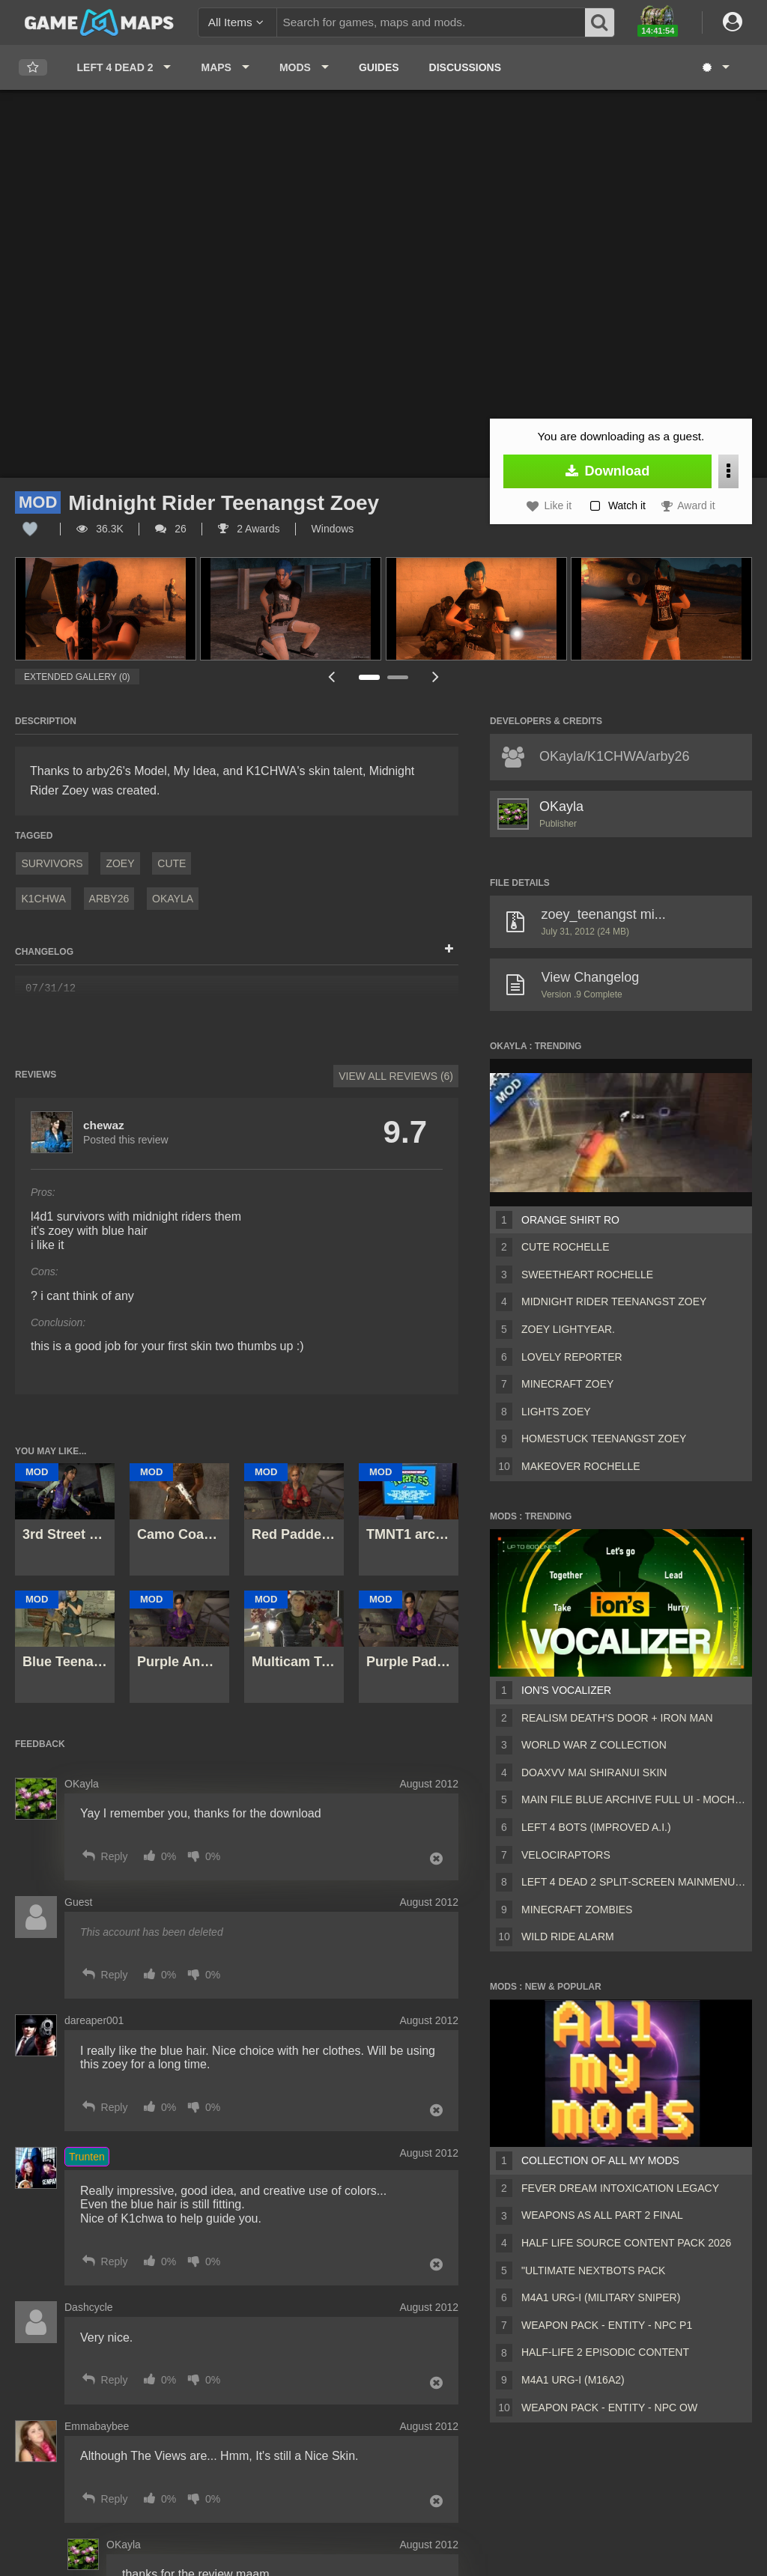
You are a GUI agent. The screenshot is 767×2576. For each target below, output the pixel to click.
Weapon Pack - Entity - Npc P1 (606, 2325)
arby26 (109, 899)
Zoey (120, 863)
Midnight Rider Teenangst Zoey (613, 1301)
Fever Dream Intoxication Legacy (620, 2188)
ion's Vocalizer (566, 1690)
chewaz (103, 1125)
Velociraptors (565, 1855)
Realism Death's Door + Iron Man (617, 1718)
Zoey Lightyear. (568, 1329)
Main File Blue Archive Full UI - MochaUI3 (633, 1799)
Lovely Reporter (571, 1357)
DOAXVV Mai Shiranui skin (594, 1772)
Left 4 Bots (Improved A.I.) (596, 1827)
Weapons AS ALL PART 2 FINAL (602, 2215)
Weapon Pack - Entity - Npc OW (609, 2408)
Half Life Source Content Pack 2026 (626, 2243)
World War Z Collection (594, 1745)
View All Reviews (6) (396, 1076)
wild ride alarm (567, 1936)
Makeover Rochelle (580, 1466)
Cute (171, 863)
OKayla (172, 899)
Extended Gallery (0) (77, 677)
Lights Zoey (556, 1412)
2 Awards (249, 529)
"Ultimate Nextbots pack (593, 2270)
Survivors (51, 863)
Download (608, 471)
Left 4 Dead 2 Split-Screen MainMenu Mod (633, 1882)
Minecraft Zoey (567, 1384)
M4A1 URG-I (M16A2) (573, 2380)
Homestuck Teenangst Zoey (603, 1439)
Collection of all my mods (600, 2160)
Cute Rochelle (565, 1247)
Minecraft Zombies (576, 1910)
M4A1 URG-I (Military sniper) (600, 2297)
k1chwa (43, 899)
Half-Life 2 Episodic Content (605, 2352)
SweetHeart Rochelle (587, 1275)
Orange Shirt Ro (570, 1220)
